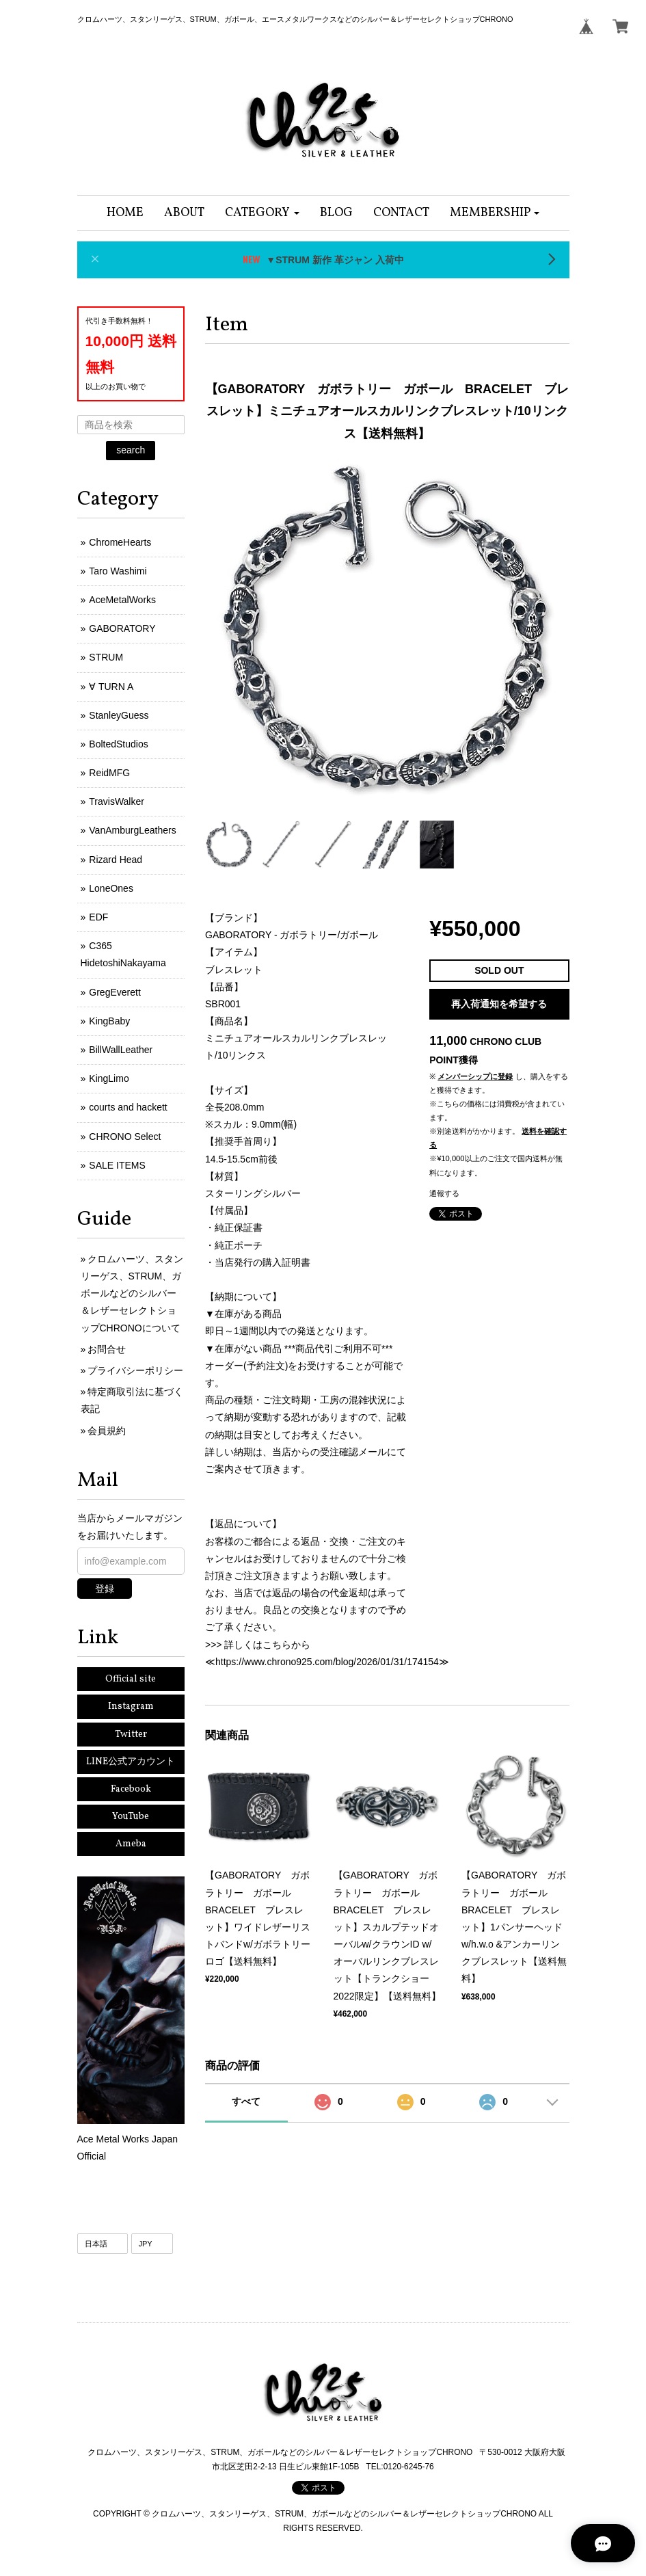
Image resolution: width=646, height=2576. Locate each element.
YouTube (130, 1816)
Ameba (131, 1843)
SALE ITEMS (117, 1165)
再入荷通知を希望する (499, 1003)
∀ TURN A (111, 686)
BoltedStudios (118, 744)
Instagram (131, 1706)
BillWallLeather (120, 1049)
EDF (98, 917)
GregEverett (114, 992)
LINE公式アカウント (130, 1761)
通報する (444, 1193)
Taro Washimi (117, 571)
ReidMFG (109, 772)
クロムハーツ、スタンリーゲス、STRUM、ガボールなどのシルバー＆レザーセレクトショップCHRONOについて (132, 1293)
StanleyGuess (118, 715)
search (130, 449)
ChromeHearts (120, 542)
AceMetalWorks (122, 599)
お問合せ (107, 1349)
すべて (246, 2101)
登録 (104, 1588)
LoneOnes (111, 888)
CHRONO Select (125, 1136)
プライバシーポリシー (135, 1370)
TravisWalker (116, 801)
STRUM (106, 657)
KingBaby (109, 1020)
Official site (130, 1679)
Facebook (131, 1789)
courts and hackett (128, 1107)
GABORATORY (122, 628)
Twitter (131, 1734)
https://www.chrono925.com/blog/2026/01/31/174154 (327, 1661)
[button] (262, 213)
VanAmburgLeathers (132, 830)
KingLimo (109, 1078)
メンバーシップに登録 (475, 1076)
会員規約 (107, 1430)
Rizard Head (115, 859)
